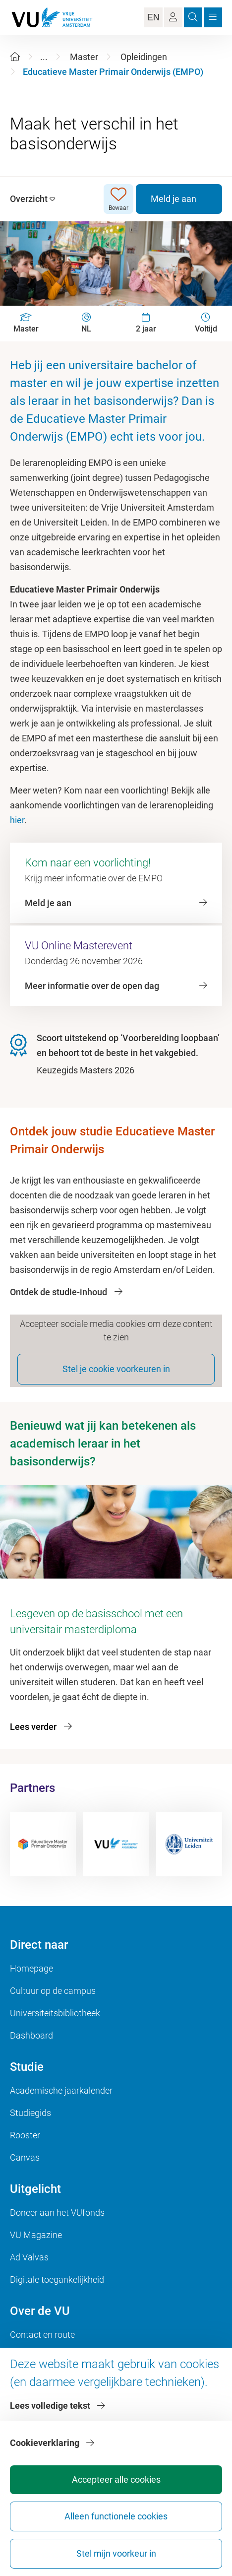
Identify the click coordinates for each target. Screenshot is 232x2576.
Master (84, 57)
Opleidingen (143, 57)
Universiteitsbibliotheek (55, 2013)
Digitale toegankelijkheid (57, 2279)
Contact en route (42, 2334)
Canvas (25, 2157)
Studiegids (30, 2113)
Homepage (31, 1968)
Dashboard (31, 2035)
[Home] (15, 57)
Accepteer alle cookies (116, 2479)
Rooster (25, 2135)
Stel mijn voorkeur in (116, 2553)
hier (17, 820)
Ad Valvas (29, 2257)
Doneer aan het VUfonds (57, 2212)
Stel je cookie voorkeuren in (116, 1369)
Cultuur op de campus (53, 1990)
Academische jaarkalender (61, 2090)
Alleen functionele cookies (116, 2516)
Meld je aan (173, 199)
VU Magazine (36, 2235)
